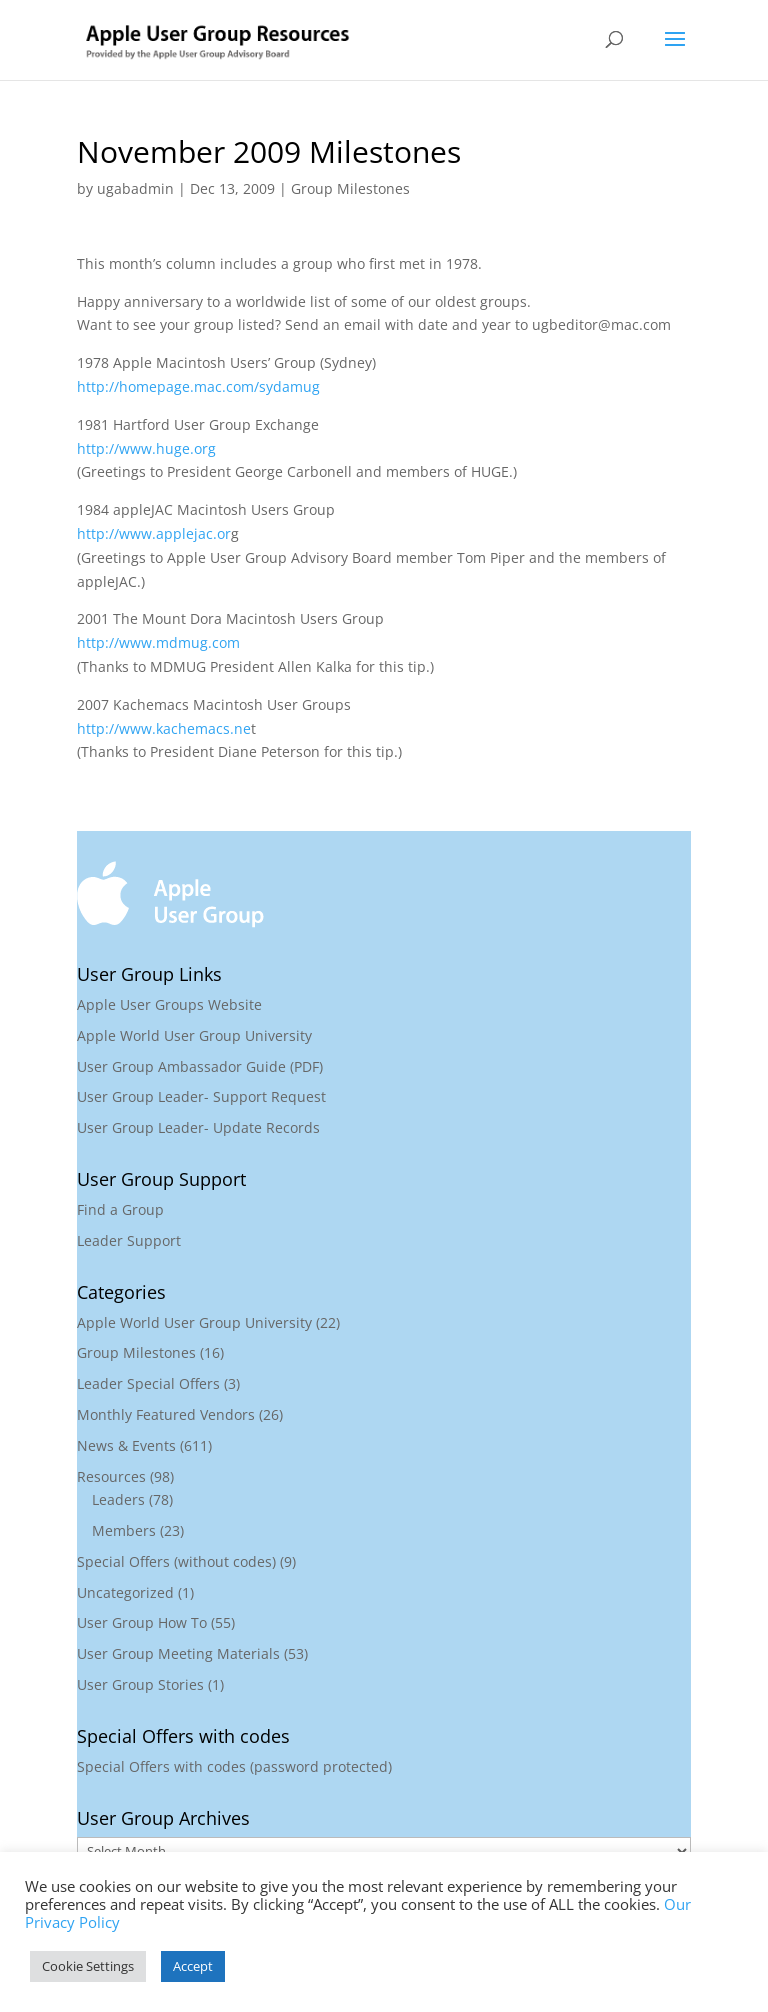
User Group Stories (140, 1684)
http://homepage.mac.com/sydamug (198, 386)
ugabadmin (135, 188)
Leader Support (129, 1240)
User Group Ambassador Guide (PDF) (200, 1066)
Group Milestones (350, 188)
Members (124, 1530)
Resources (111, 1476)
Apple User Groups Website (169, 1004)
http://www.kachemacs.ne (164, 728)
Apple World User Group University (194, 1035)
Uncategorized (125, 1592)
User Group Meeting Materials (178, 1653)
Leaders (118, 1499)
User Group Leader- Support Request (201, 1096)
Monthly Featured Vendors (166, 1414)
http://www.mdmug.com (158, 642)
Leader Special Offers (148, 1383)
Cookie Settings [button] (88, 1966)
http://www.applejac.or (154, 533)
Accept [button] (193, 1966)
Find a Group (120, 1209)
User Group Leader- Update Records (198, 1127)
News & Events (126, 1445)
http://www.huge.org (146, 448)
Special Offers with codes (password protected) (234, 1766)
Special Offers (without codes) (176, 1561)
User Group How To (142, 1622)
